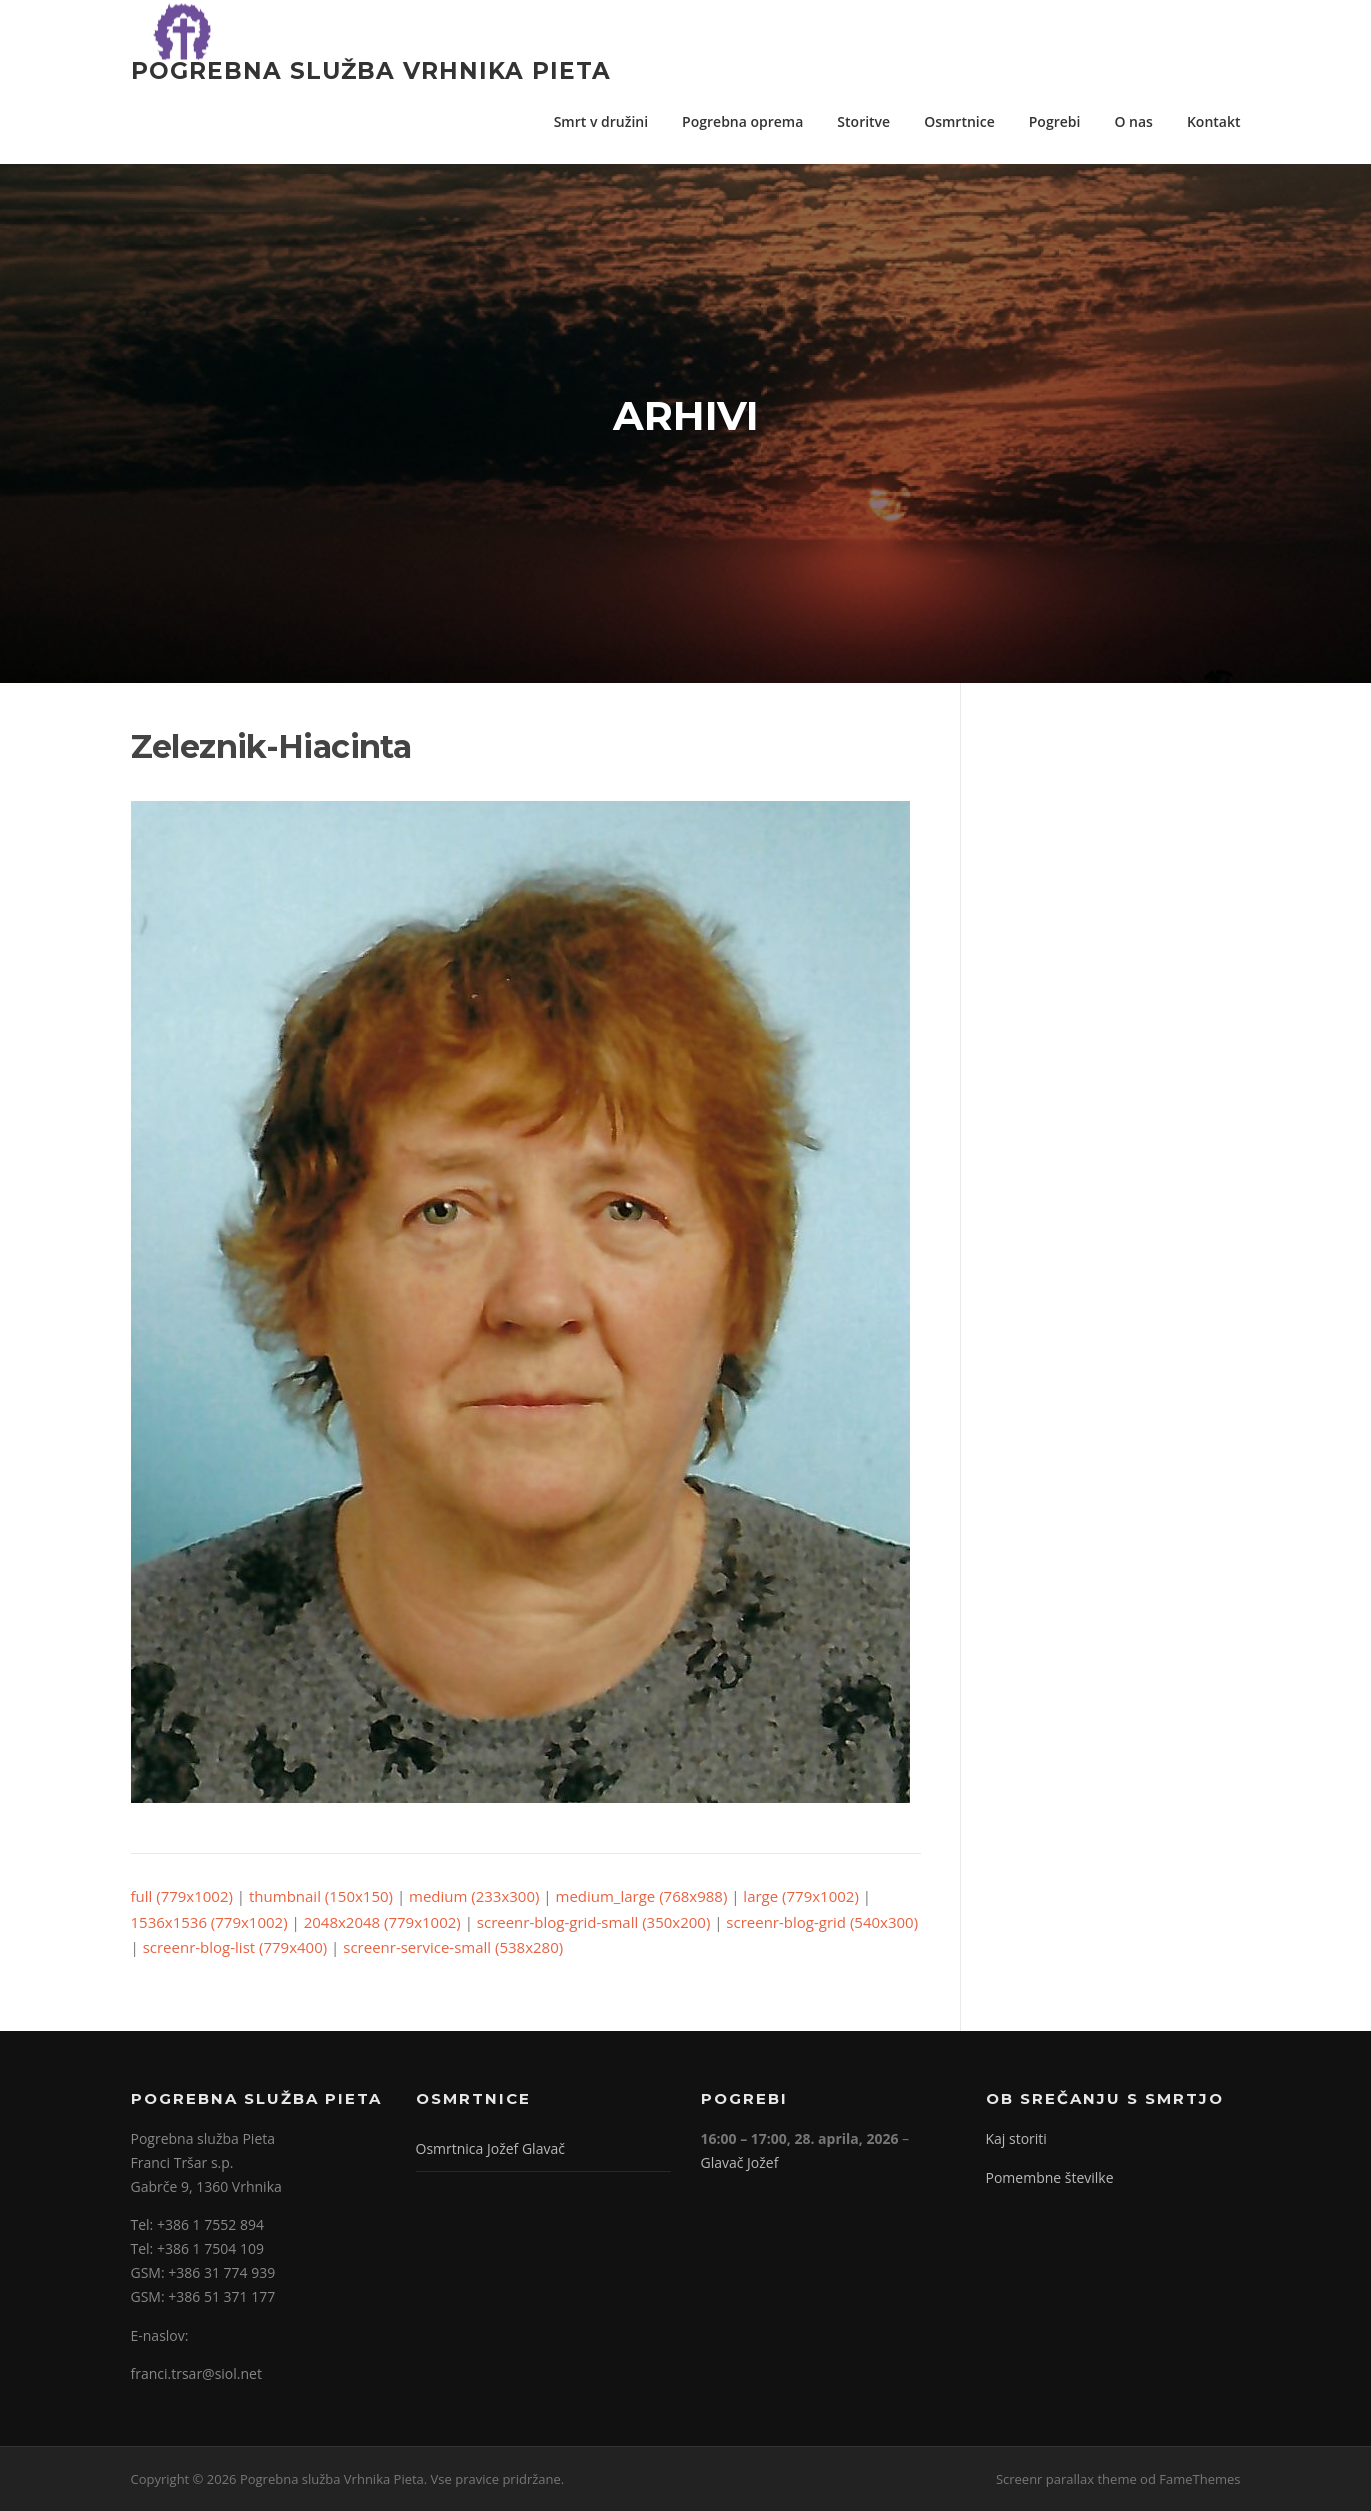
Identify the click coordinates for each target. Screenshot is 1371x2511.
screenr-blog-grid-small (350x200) (594, 1922)
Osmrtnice (959, 121)
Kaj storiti (1016, 2138)
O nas (1133, 121)
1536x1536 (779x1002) (209, 1922)
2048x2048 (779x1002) (382, 1922)
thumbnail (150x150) (321, 1896)
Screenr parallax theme (1066, 2479)
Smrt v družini (601, 121)
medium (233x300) (474, 1896)
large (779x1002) (800, 1896)
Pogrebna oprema (742, 121)
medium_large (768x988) (642, 1896)
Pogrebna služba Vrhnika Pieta (371, 70)
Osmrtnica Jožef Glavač (490, 2148)
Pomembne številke (1050, 2177)
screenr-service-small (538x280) (453, 1947)
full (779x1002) (182, 1896)
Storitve (863, 121)
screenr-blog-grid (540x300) (822, 1922)
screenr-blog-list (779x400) (235, 1947)
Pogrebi (1055, 121)
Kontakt (1214, 121)
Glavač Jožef (740, 2162)
